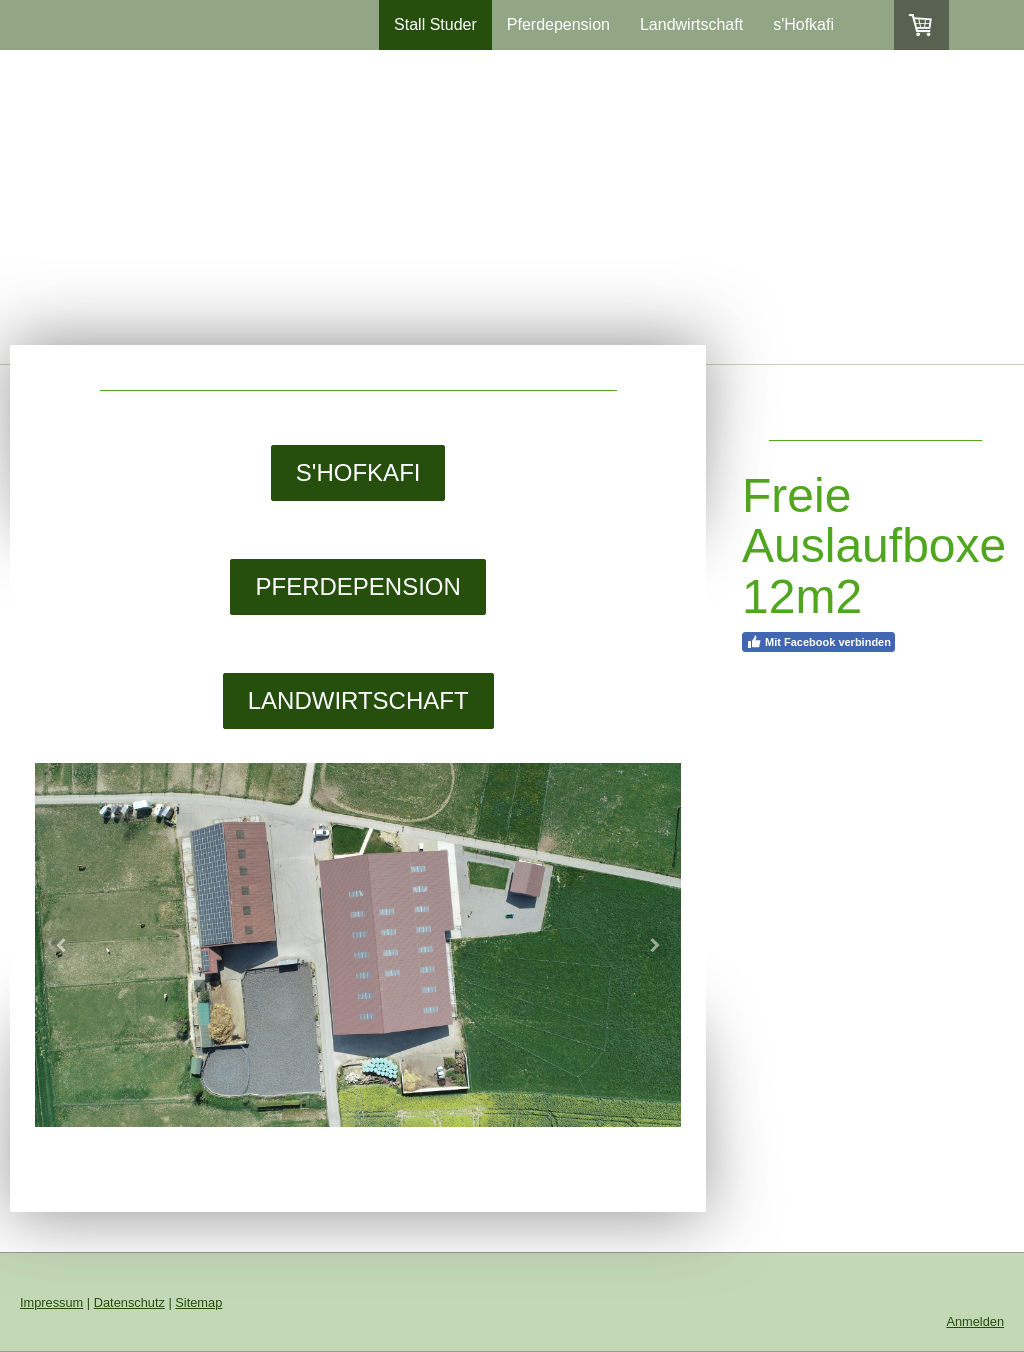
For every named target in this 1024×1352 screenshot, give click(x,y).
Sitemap (198, 1302)
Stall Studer (435, 24)
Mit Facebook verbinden (818, 642)
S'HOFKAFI (358, 472)
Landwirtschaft (691, 24)
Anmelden (975, 1321)
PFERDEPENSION (357, 586)
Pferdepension (558, 24)
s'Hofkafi (803, 24)
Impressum (51, 1302)
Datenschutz (129, 1302)
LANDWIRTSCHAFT (358, 700)
